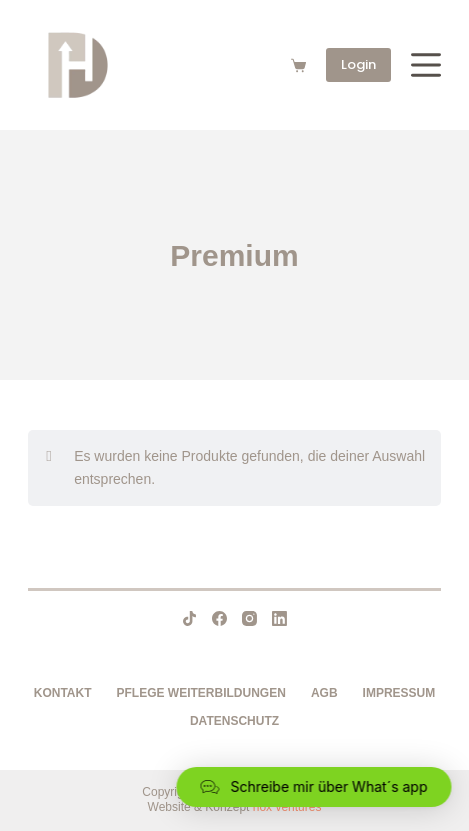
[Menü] (426, 65)
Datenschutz (234, 721)
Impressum (399, 693)
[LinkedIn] (279, 618)
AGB (324, 693)
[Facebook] (219, 618)
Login (358, 64)
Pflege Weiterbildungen (201, 693)
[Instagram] (249, 618)
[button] (311, 787)
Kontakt (63, 693)
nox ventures (287, 807)
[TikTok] (189, 618)
